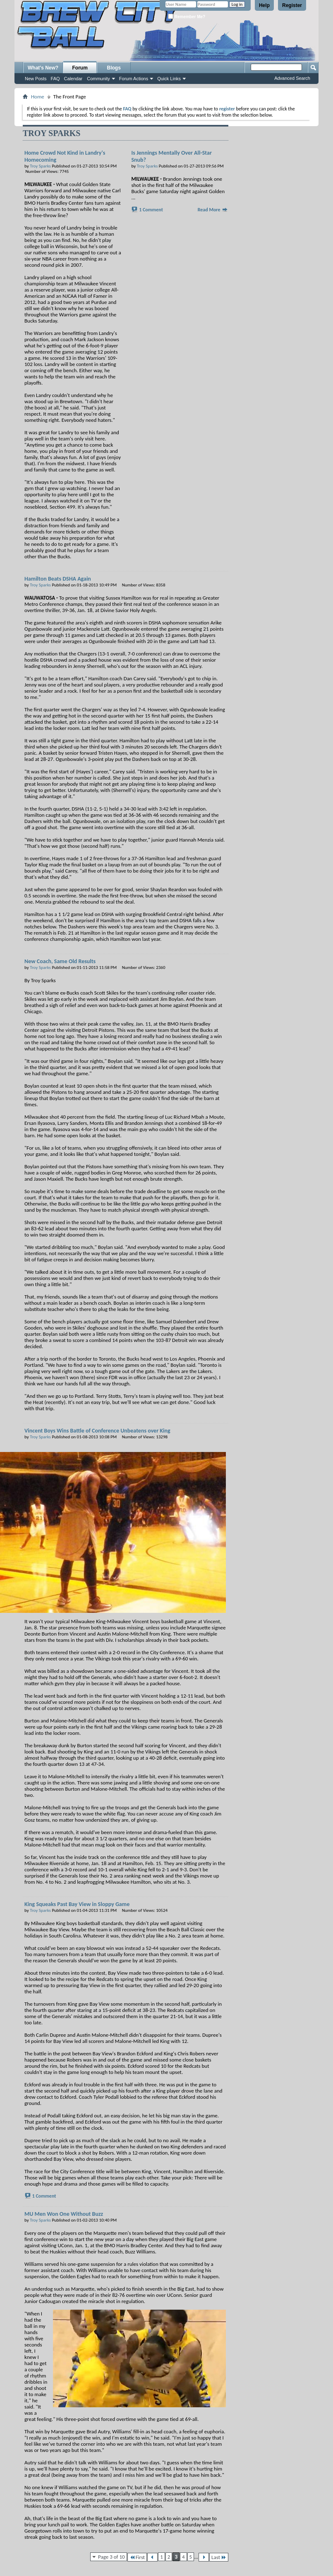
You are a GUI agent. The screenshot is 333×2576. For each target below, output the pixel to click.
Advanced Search (292, 78)
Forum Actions (133, 78)
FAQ (55, 78)
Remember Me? (186, 16)
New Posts (36, 78)
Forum (80, 68)
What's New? (43, 68)
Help (264, 5)
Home (37, 96)
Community (98, 78)
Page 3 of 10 (111, 2557)
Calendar (73, 78)
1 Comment (151, 210)
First (137, 2557)
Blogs (114, 68)
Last (218, 2557)
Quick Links (169, 78)
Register (292, 5)
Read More (213, 210)
